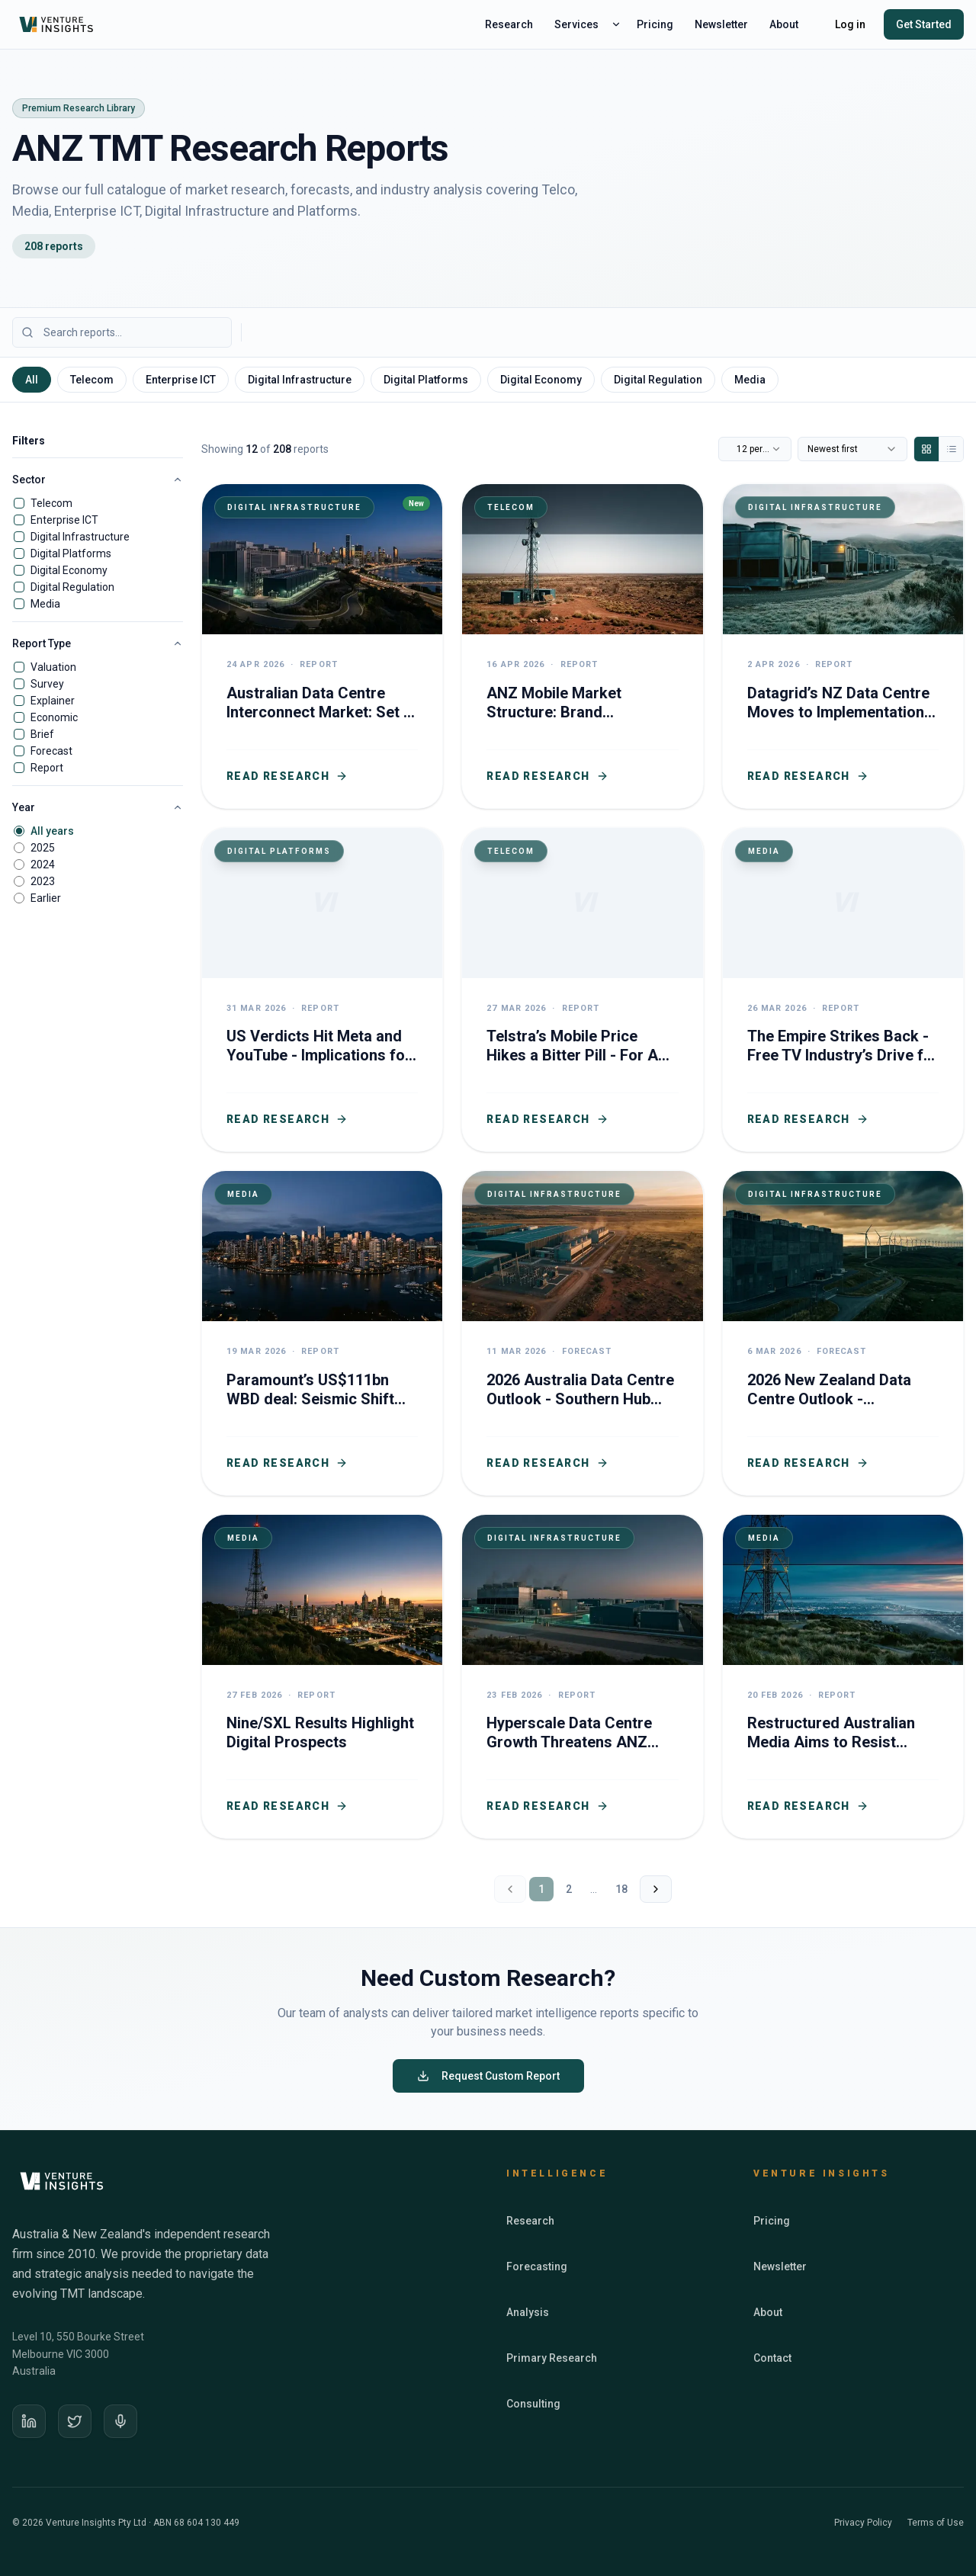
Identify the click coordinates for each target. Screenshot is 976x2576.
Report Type (97, 643)
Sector (97, 479)
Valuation (53, 667)
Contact (772, 2358)
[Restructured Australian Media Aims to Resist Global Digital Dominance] (843, 1677)
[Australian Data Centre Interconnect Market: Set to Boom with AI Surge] (322, 646)
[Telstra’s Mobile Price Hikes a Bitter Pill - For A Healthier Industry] (582, 990)
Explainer (52, 700)
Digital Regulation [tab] (658, 380)
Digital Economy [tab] (541, 380)
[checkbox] (19, 503)
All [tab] (31, 380)
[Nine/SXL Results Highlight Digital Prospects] (322, 1677)
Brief (42, 734)
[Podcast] (120, 2421)
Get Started (924, 24)
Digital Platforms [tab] (426, 380)
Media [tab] (750, 380)
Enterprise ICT (64, 520)
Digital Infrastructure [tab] (300, 380)
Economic (54, 717)
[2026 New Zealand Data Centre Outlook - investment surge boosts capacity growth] (843, 1333)
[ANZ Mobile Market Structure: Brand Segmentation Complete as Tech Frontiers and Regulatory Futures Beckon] (582, 646)
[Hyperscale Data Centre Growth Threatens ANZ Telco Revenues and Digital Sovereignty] (582, 1677)
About (783, 24)
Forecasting (536, 2266)
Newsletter (721, 24)
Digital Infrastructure (80, 536)
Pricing (655, 24)
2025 (42, 847)
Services (576, 24)
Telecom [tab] (92, 380)
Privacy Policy (863, 2522)
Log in (850, 24)
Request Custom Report (488, 2076)
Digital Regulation (72, 587)
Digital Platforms (70, 553)
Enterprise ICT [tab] (181, 380)
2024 (42, 864)
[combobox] (754, 449)
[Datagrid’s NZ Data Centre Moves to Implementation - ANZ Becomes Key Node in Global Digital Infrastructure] (843, 646)
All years (52, 831)
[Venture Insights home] (58, 24)
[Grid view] (926, 449)
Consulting (533, 2404)
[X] (75, 2421)
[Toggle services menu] (616, 24)
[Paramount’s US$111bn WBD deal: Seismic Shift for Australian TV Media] (322, 1333)
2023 (42, 881)
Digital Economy (69, 570)
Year (97, 807)
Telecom (51, 503)
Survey (47, 683)
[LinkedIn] (29, 2421)
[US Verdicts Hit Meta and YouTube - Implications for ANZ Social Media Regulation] (322, 990)
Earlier (45, 898)
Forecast (51, 751)
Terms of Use (935, 2522)
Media (45, 603)
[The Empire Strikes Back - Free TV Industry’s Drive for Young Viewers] (843, 990)
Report (46, 767)
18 (621, 1889)
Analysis (527, 2312)
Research (509, 24)
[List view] (951, 449)
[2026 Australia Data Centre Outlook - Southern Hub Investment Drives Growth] (582, 1333)
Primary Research (551, 2358)
